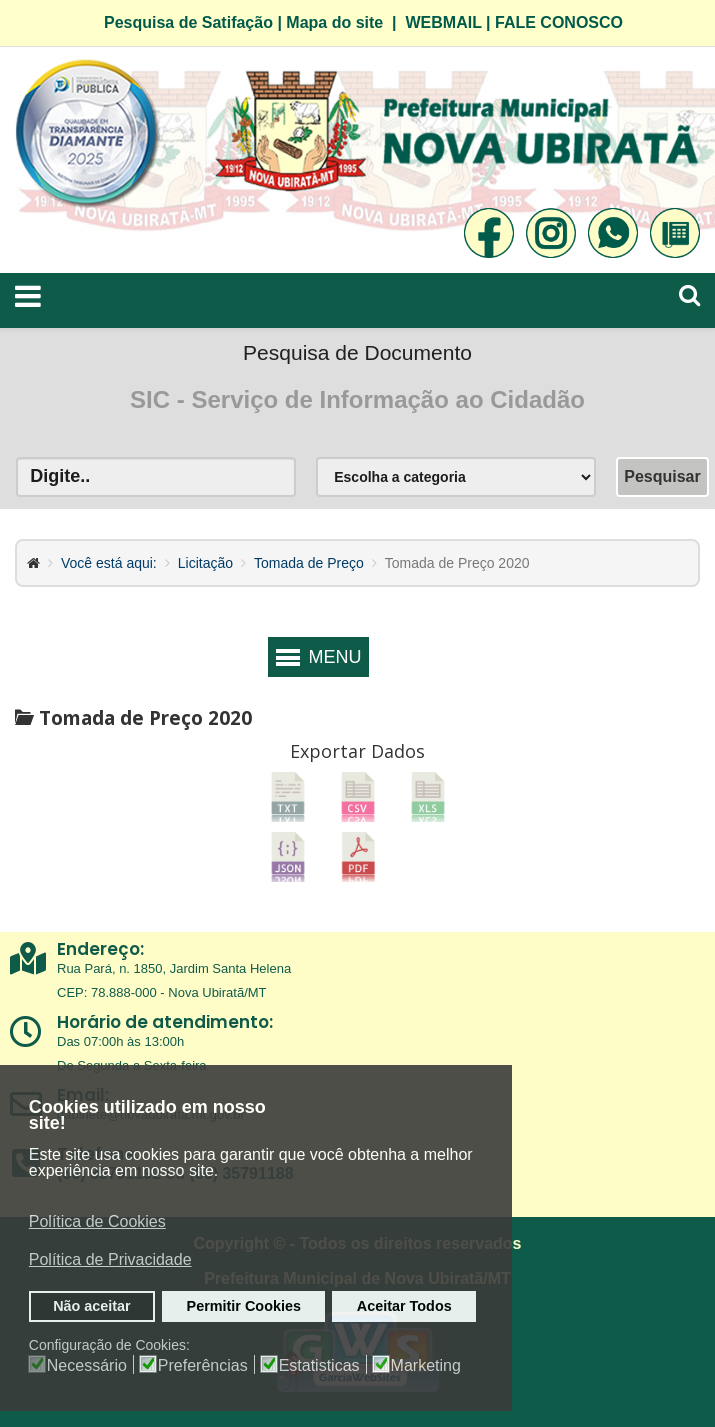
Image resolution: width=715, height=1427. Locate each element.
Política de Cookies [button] (97, 1221)
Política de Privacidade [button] (110, 1259)
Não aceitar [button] (92, 1306)
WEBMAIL (443, 22)
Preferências (203, 1366)
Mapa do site (334, 22)
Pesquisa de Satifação (188, 22)
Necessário (87, 1366)
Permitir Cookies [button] (244, 1306)
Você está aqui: (109, 563)
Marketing (426, 1366)
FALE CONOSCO (559, 22)
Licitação (205, 563)
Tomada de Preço (309, 563)
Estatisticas (319, 1366)
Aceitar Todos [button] (404, 1306)
